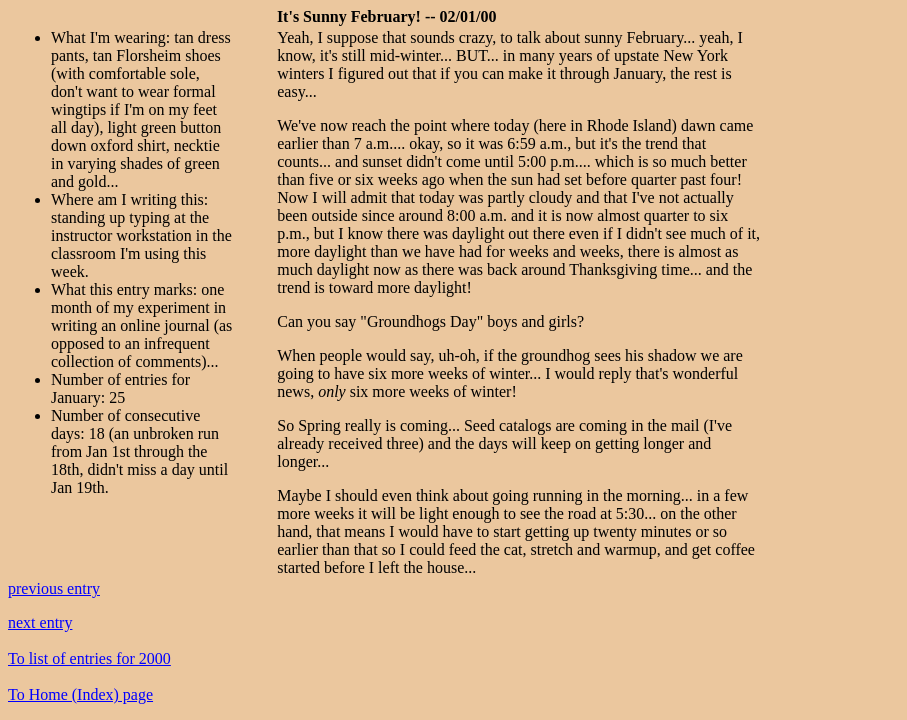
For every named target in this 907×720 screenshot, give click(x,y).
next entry (40, 622)
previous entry (54, 588)
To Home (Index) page (80, 694)
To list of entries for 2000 (89, 658)
